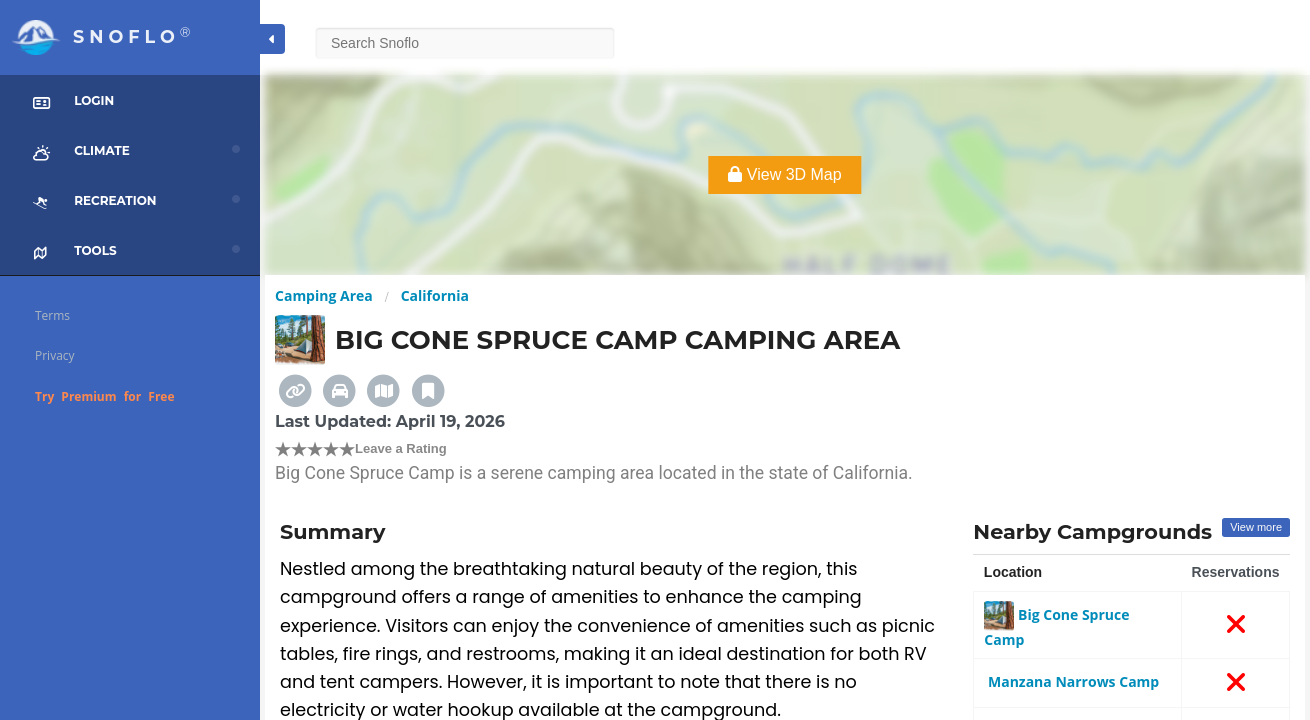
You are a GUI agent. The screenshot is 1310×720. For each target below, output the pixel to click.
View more (1256, 527)
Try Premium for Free (105, 396)
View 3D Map (784, 174)
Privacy (55, 355)
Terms (52, 315)
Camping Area (324, 295)
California (435, 295)
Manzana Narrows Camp (1071, 681)
